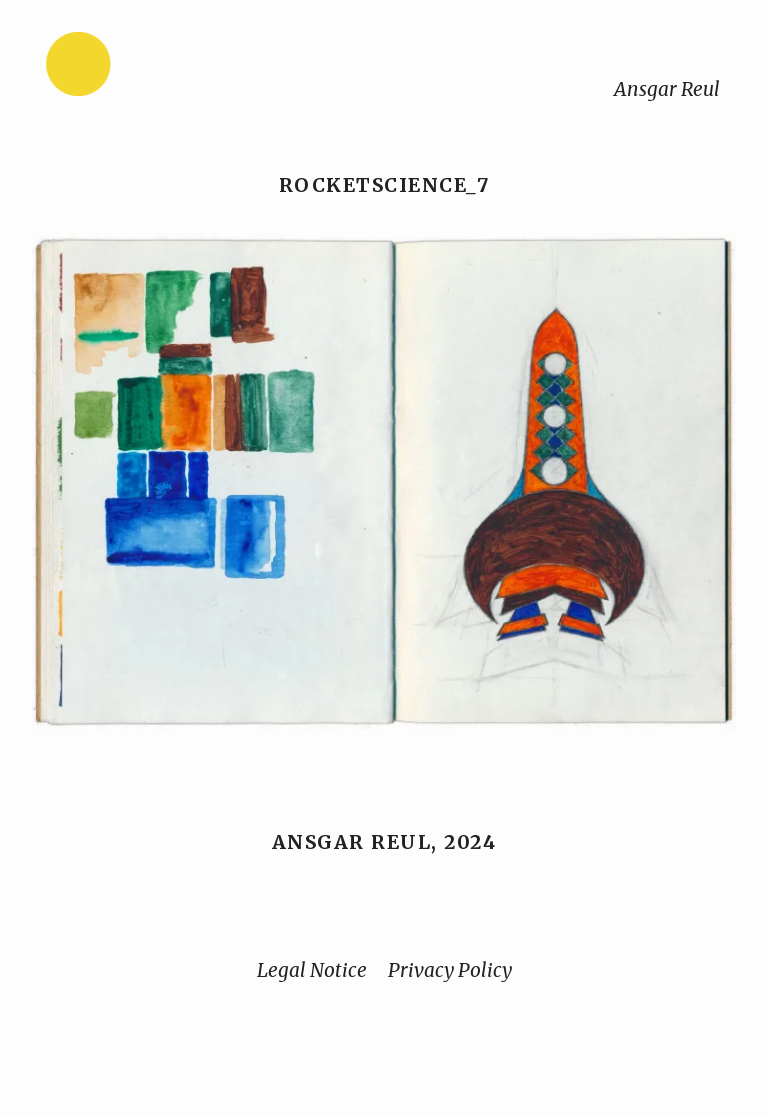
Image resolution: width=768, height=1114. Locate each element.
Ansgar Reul (667, 89)
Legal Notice (312, 970)
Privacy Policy (450, 970)
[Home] (141, 68)
